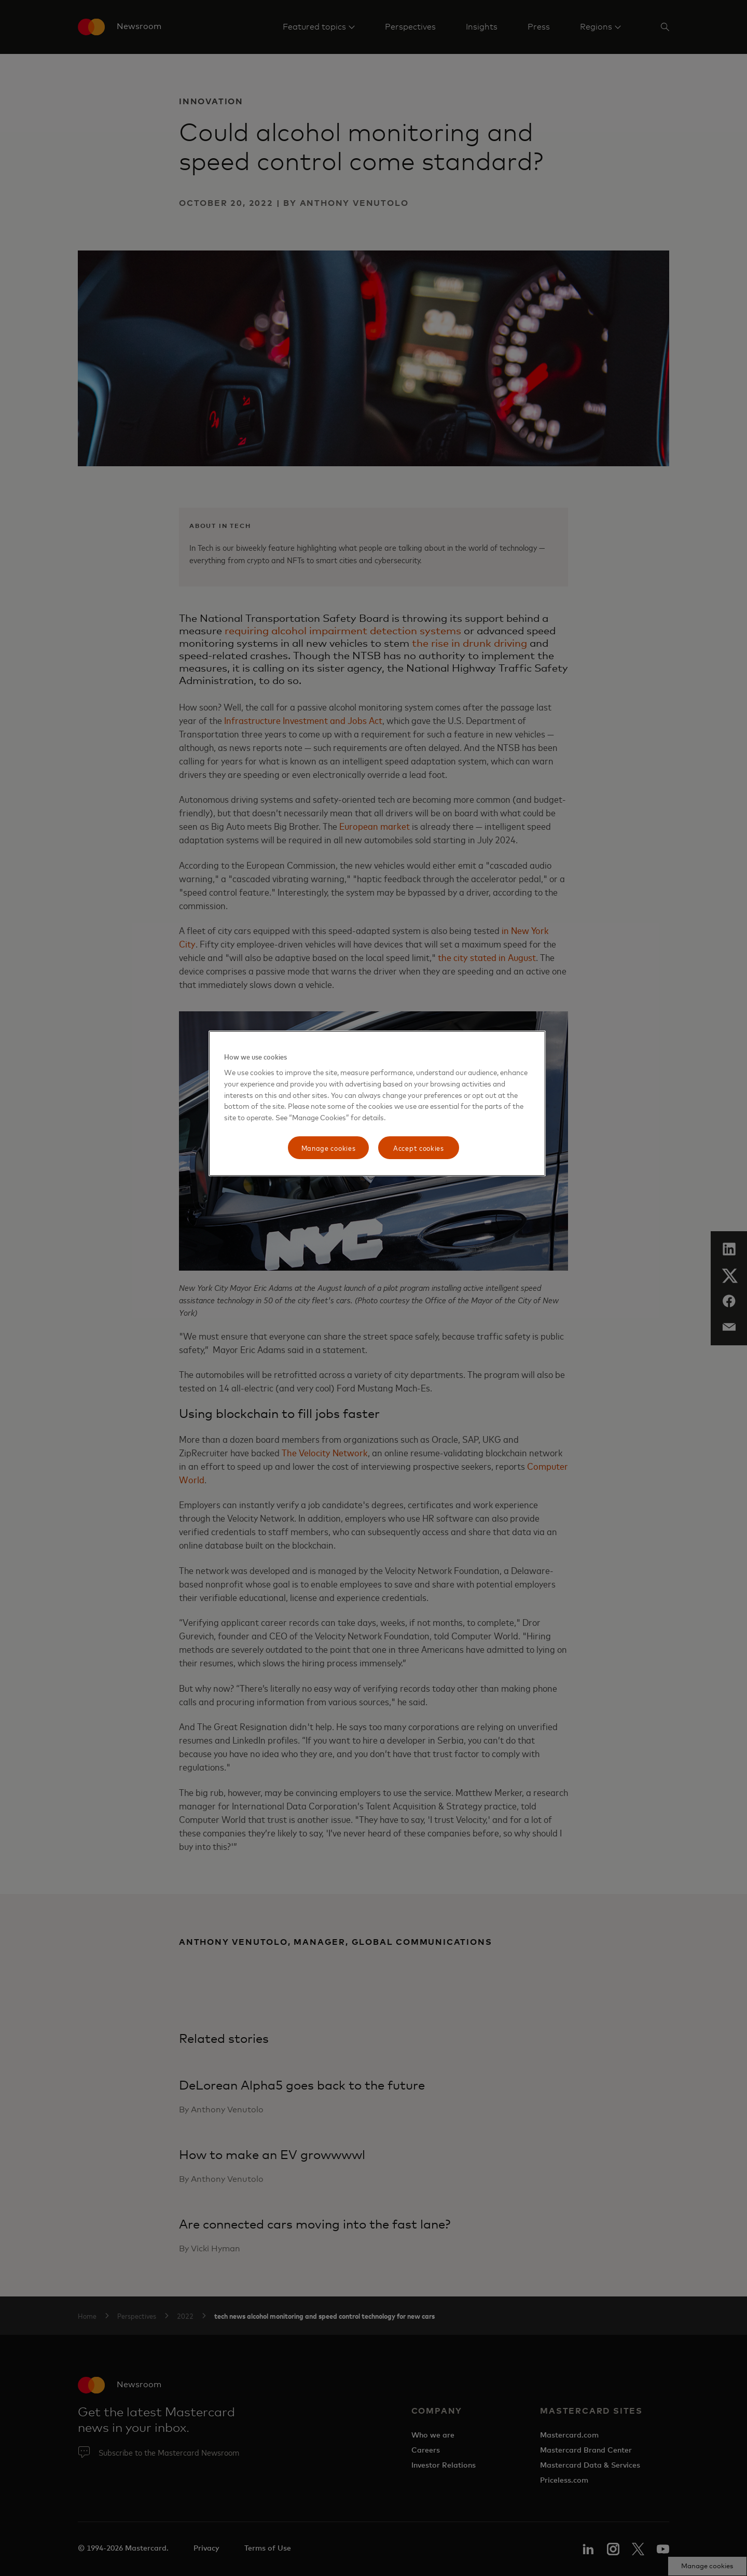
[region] (377, 1103)
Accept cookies (418, 1147)
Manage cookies (328, 1147)
